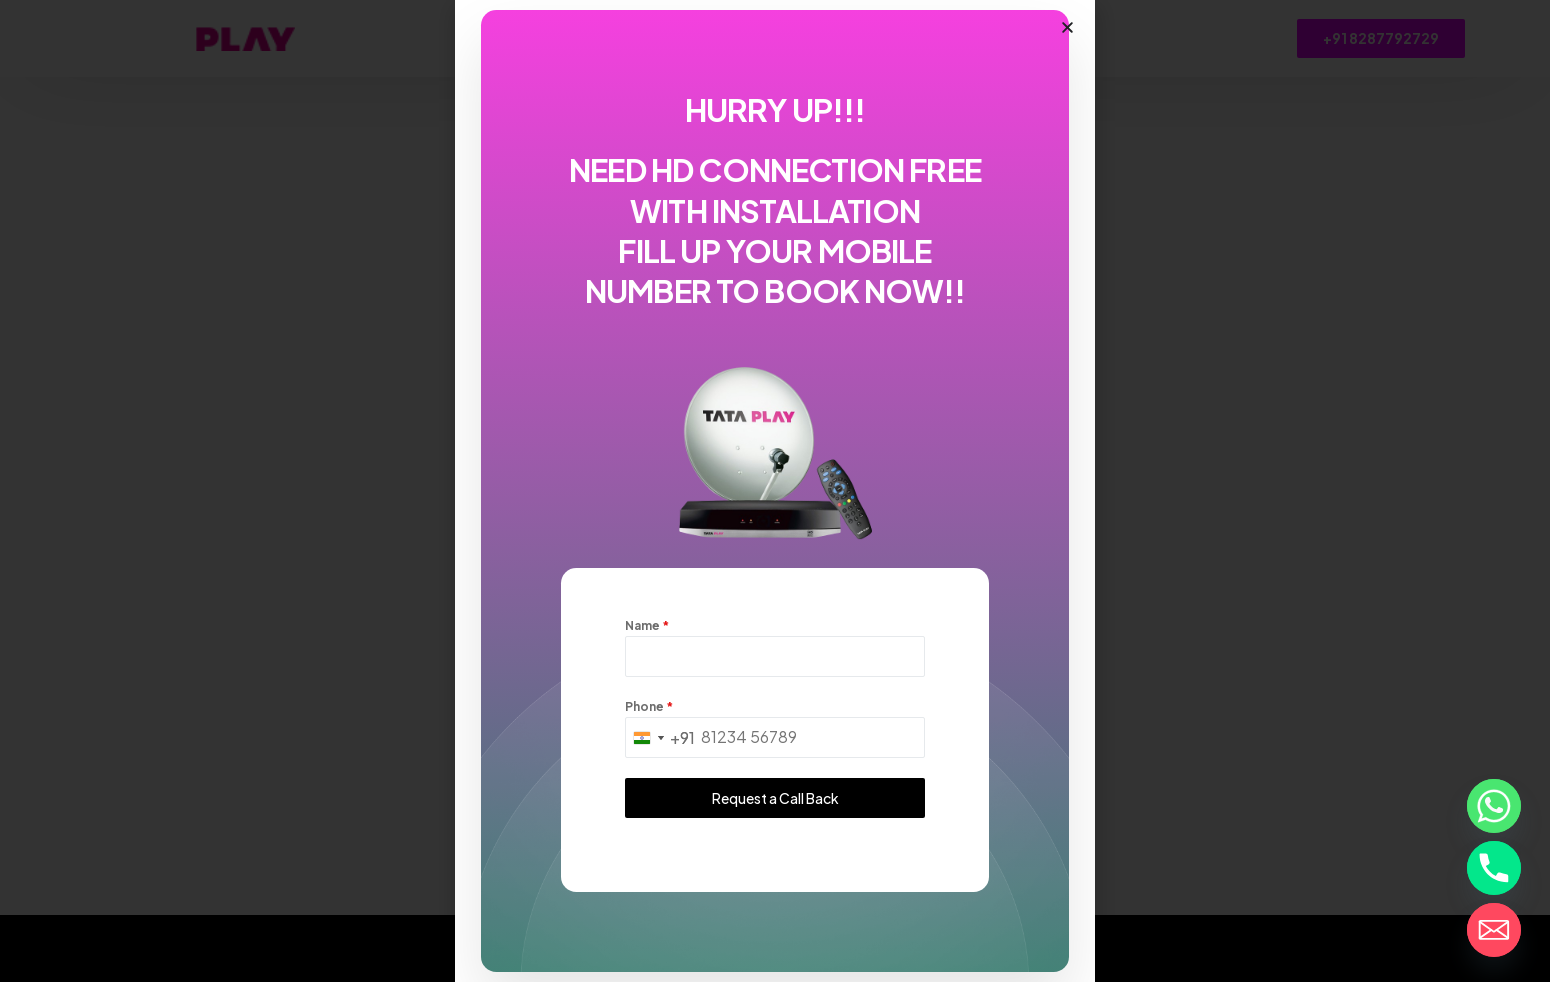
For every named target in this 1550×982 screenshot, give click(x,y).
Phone (649, 709)
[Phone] (1494, 868)
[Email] (1494, 930)
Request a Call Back (775, 801)
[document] (775, 491)
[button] (1067, 30)
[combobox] (660, 740)
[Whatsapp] (1494, 806)
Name (647, 627)
